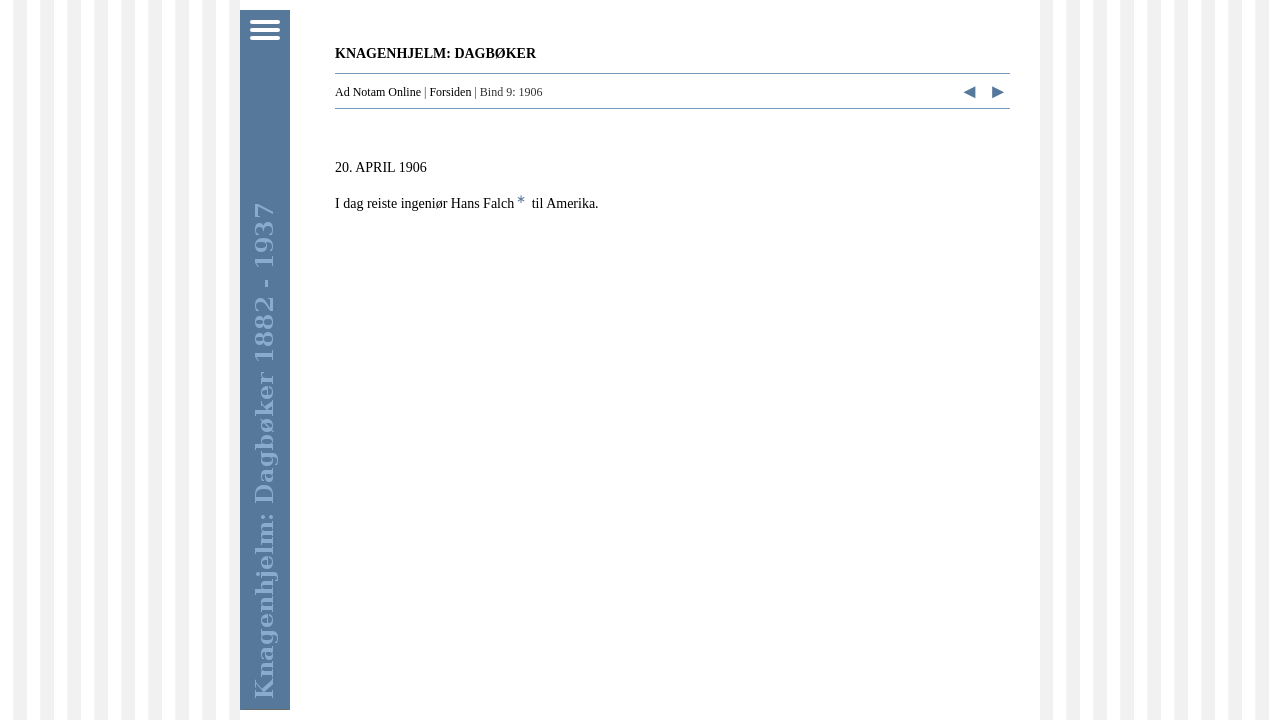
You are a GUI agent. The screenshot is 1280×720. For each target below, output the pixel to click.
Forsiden (450, 92)
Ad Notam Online (378, 92)
